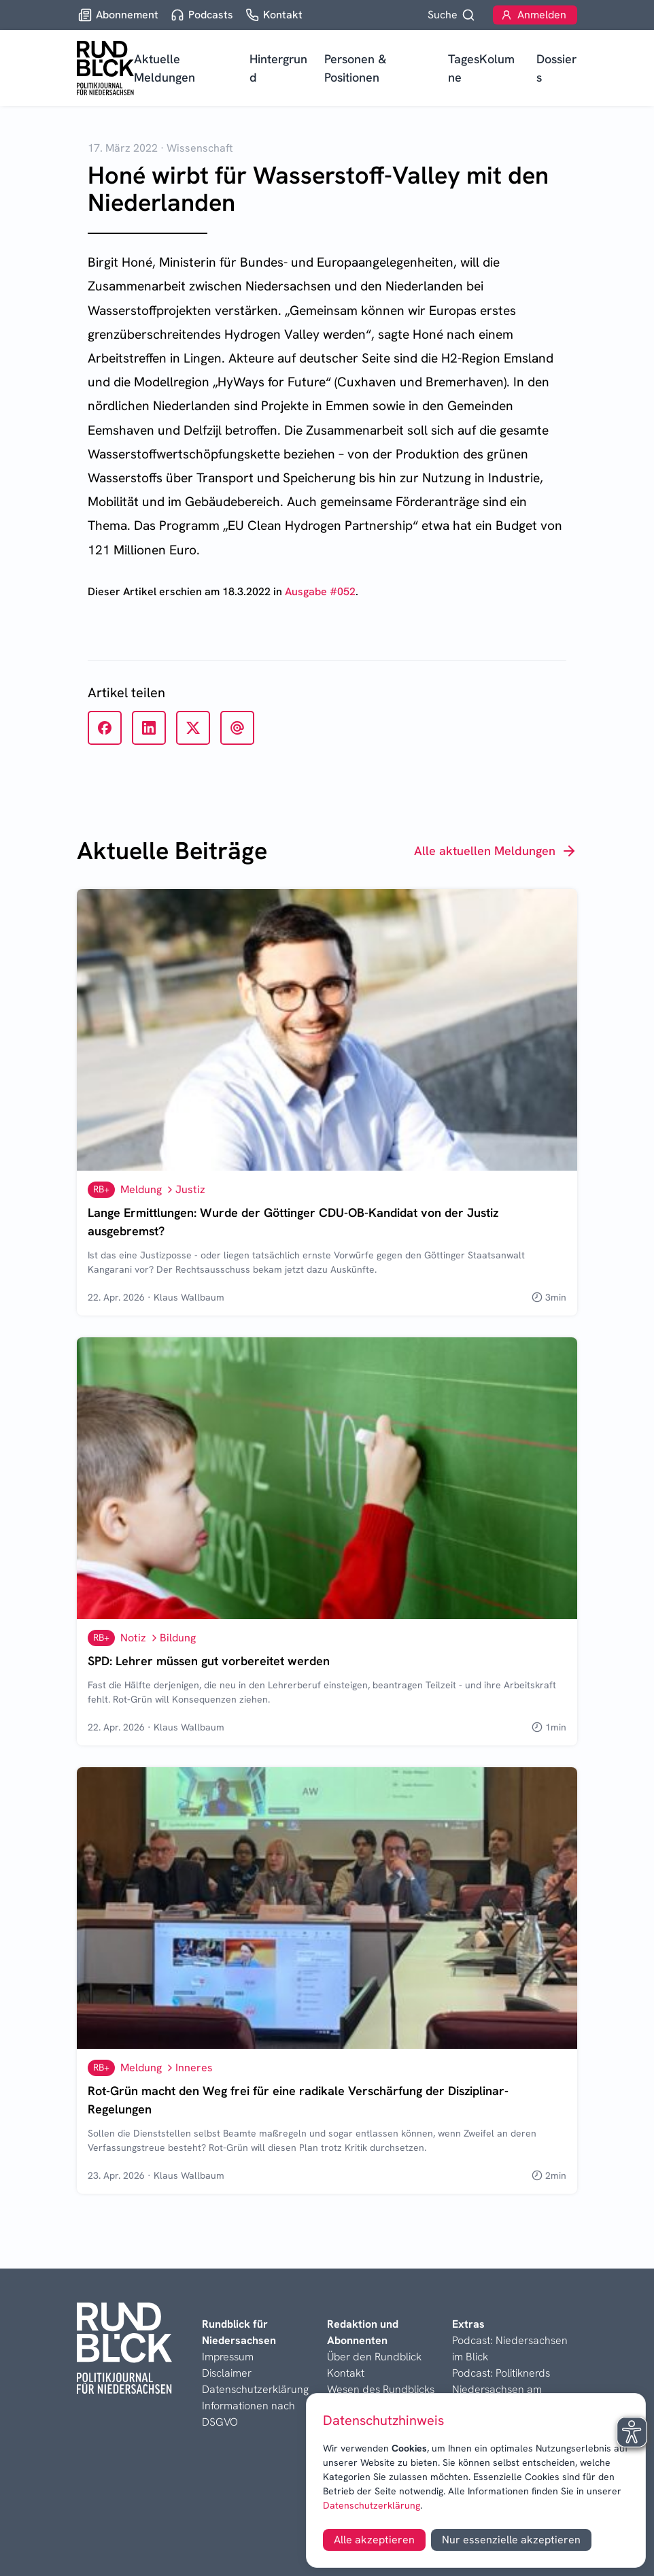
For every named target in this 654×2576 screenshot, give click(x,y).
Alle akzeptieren (374, 2539)
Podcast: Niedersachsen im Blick (510, 2348)
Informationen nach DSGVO (248, 2413)
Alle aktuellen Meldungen (495, 851)
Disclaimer (227, 2373)
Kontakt (345, 2373)
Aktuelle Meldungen (164, 68)
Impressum (228, 2356)
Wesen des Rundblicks (380, 2389)
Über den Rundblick (374, 2356)
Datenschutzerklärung (371, 2505)
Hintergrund (278, 68)
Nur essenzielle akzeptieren (511, 2539)
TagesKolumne (481, 68)
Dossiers (556, 68)
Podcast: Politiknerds (501, 2373)
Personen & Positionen (355, 68)
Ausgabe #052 (320, 591)
